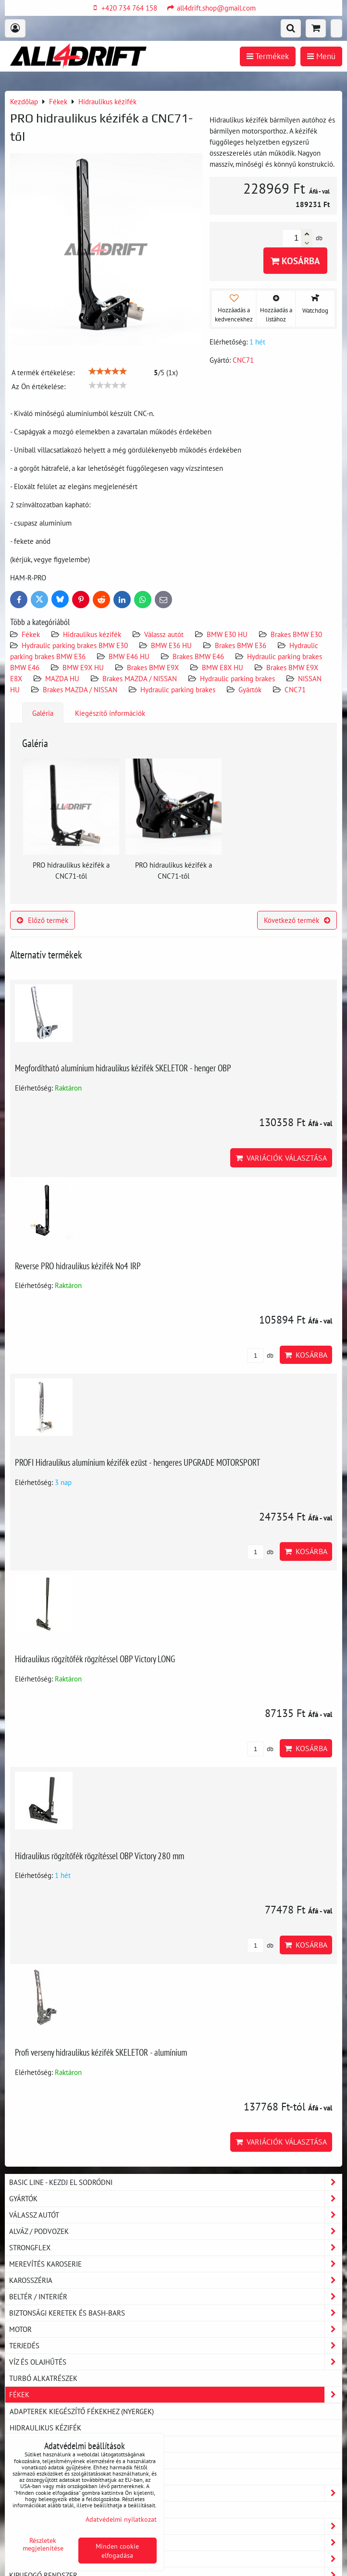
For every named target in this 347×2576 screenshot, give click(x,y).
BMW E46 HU (129, 656)
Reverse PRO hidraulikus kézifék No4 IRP (78, 1266)
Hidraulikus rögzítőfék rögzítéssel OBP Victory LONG (95, 1659)
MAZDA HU (62, 678)
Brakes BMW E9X (153, 667)
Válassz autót (164, 634)
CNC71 (295, 689)
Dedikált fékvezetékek (50, 2476)
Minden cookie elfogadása (117, 2550)
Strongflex (175, 2248)
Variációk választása (281, 1158)
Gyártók (249, 689)
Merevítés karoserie (175, 2264)
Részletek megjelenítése (43, 2544)
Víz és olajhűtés (175, 2362)
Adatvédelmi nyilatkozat (121, 2519)
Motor (175, 2329)
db (260, 1355)
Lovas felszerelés (175, 2543)
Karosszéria (175, 2280)
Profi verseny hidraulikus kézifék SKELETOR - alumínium (101, 2052)
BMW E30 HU (227, 634)
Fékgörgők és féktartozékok (60, 2444)
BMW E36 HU (171, 645)
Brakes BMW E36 (240, 645)
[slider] (107, 371)
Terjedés (175, 2346)
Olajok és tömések (175, 2526)
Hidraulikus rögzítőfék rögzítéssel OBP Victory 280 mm (99, 1856)
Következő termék (297, 920)
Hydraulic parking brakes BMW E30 (75, 645)
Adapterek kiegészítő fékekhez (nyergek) (82, 2411)
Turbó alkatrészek (43, 2378)
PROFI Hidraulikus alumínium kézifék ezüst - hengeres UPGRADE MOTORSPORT (137, 1462)
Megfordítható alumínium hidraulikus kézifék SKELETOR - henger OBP (123, 1068)
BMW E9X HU (83, 667)
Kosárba (295, 261)
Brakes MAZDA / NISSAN (139, 678)
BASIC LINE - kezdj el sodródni (175, 2182)
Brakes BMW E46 (198, 656)
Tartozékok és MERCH (175, 2493)
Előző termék (42, 920)
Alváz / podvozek (175, 2231)
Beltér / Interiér (175, 2297)
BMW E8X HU (222, 667)
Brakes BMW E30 (296, 634)
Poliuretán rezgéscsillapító (60, 2509)
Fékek (31, 634)
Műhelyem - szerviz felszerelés (175, 2559)
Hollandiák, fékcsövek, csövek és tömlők (84, 2460)
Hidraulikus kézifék (92, 634)
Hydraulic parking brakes (237, 678)
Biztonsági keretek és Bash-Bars (175, 2313)
